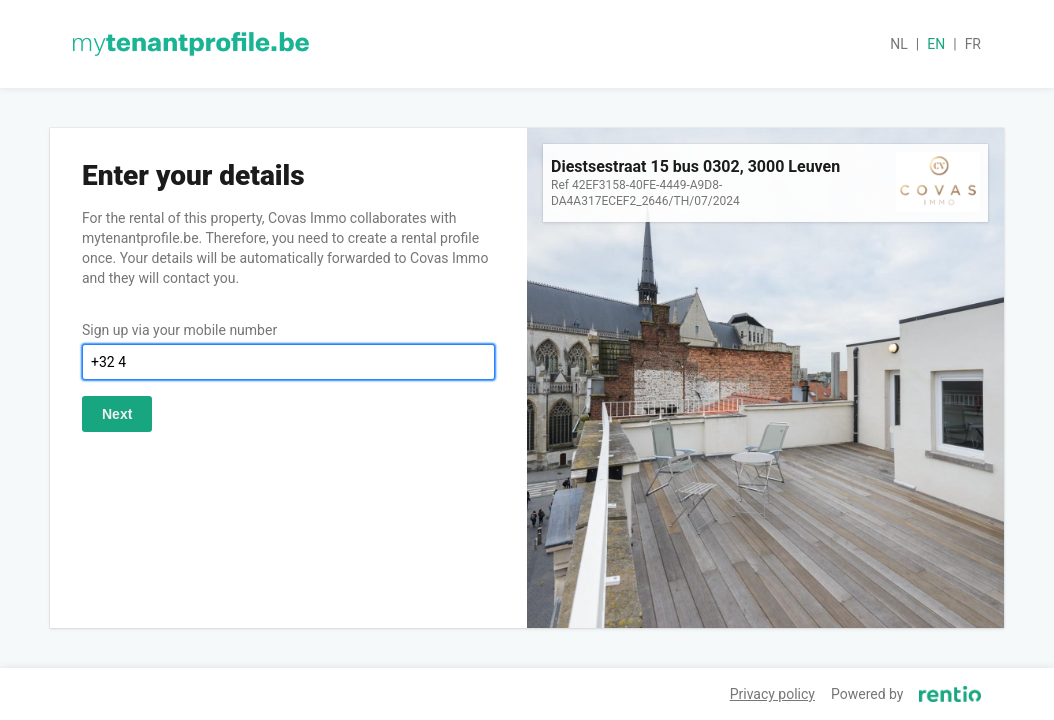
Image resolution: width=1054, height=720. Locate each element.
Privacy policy (772, 694)
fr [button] (973, 44)
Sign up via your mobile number (179, 330)
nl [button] (899, 44)
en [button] (936, 44)
